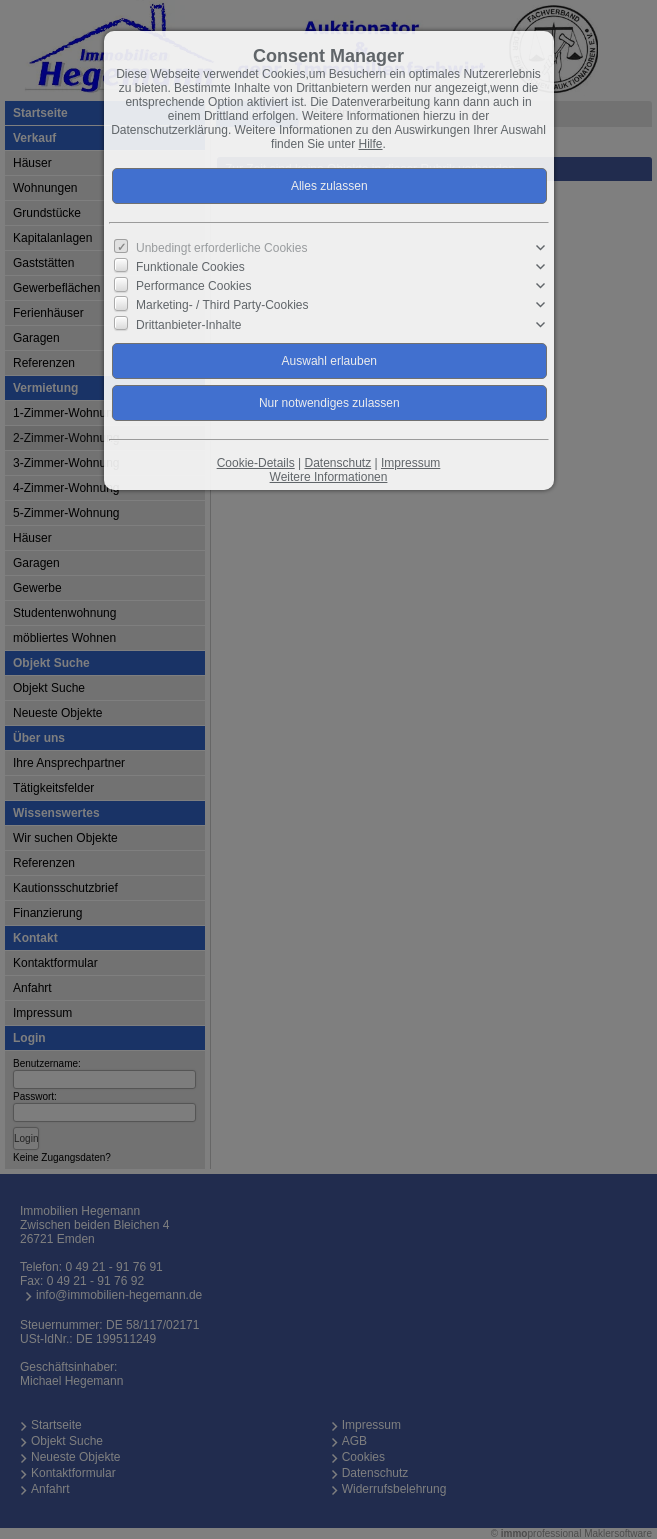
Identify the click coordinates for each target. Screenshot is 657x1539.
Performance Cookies (193, 286)
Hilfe (371, 144)
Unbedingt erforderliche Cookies (221, 248)
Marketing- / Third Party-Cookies (222, 305)
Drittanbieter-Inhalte (188, 324)
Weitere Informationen (329, 477)
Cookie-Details (256, 463)
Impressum (410, 463)
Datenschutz (337, 463)
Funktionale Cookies (190, 267)
